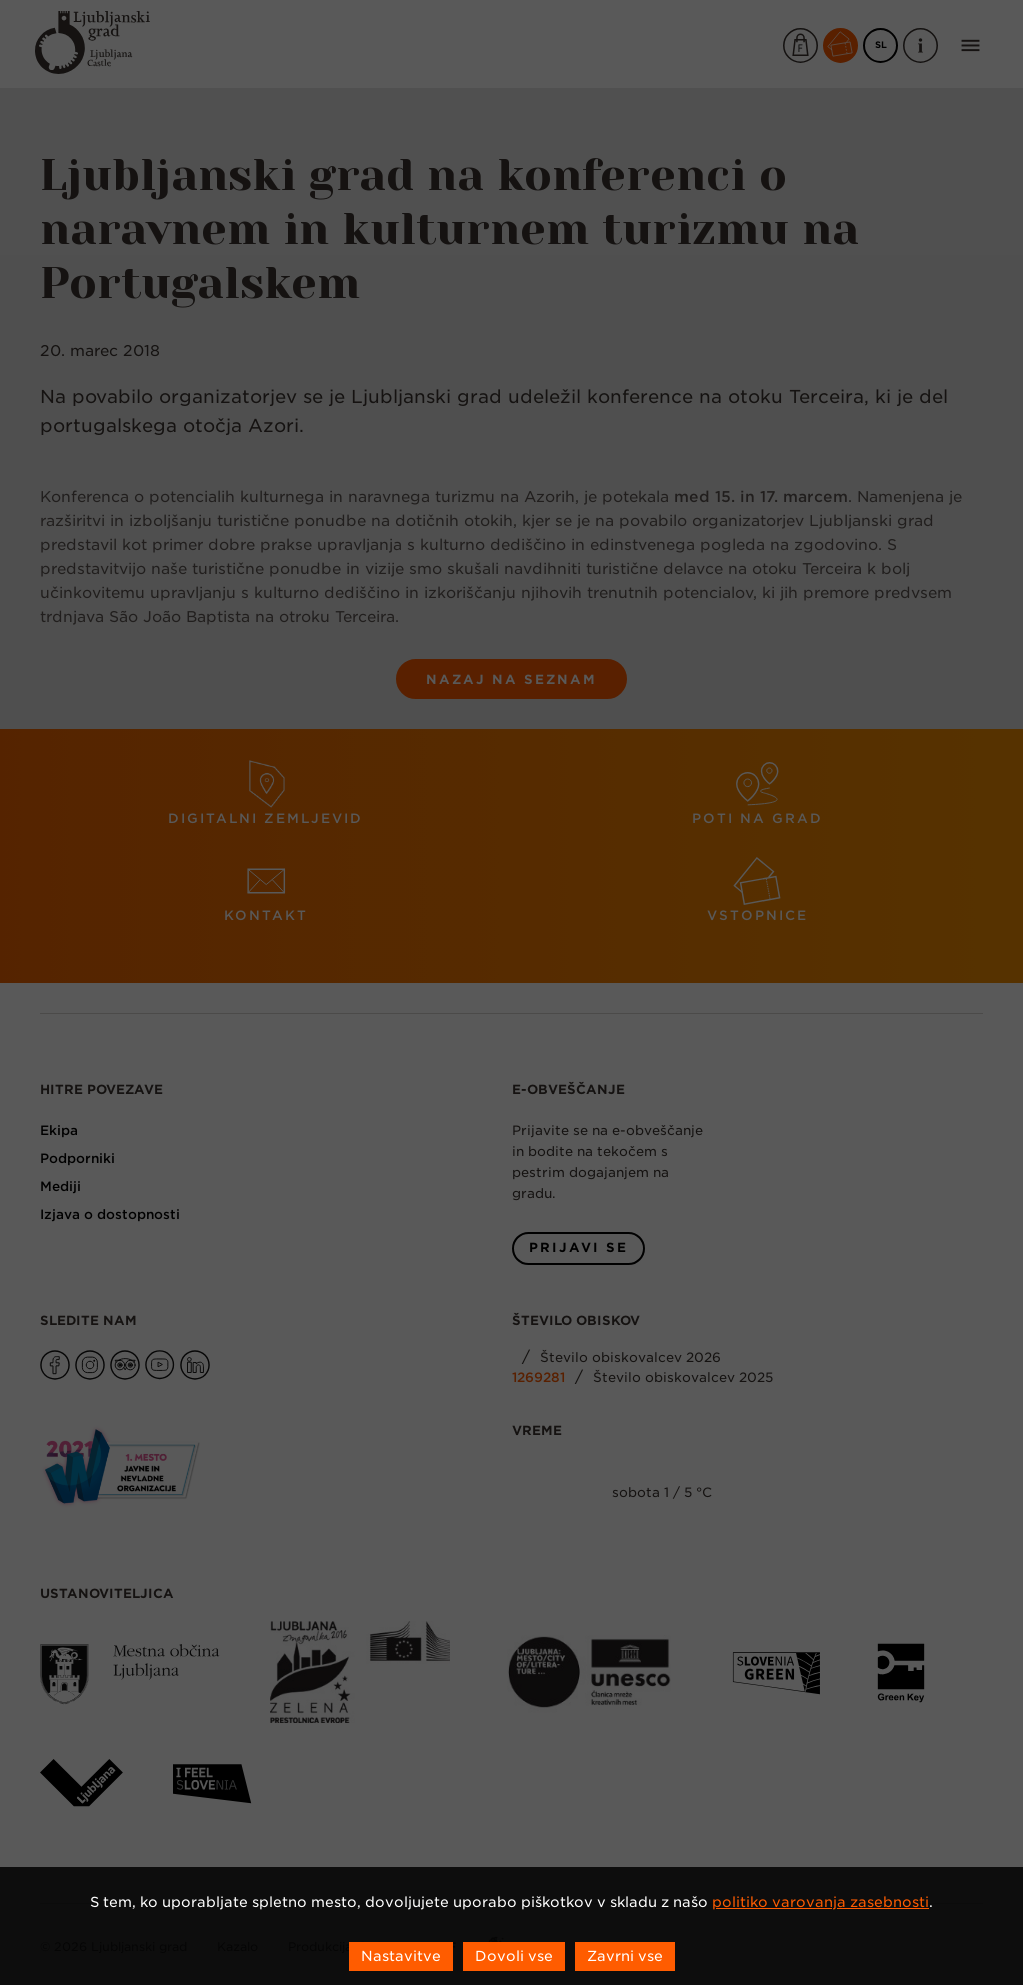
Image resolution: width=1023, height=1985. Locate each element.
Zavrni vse (625, 1956)
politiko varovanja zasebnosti (820, 1902)
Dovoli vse (514, 1956)
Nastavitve (401, 1956)
